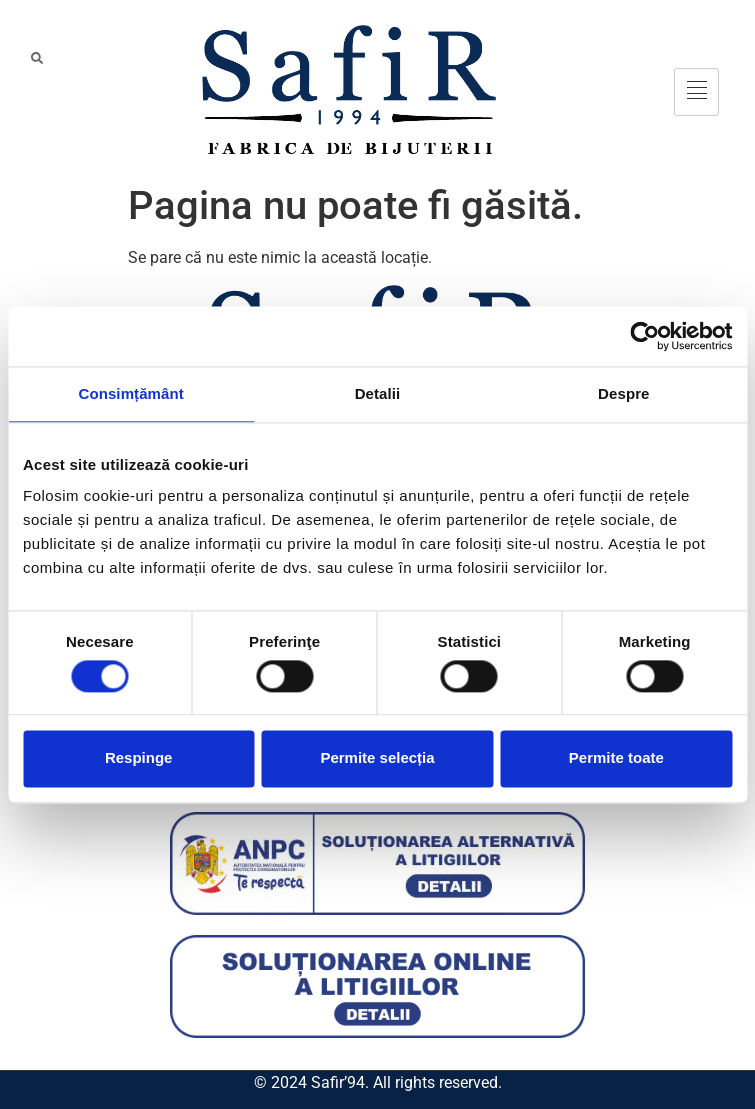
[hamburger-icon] (696, 92)
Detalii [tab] (378, 393)
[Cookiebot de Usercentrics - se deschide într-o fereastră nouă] (644, 336)
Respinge (139, 758)
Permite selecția (377, 758)
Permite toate (616, 758)
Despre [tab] (623, 393)
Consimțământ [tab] (130, 393)
